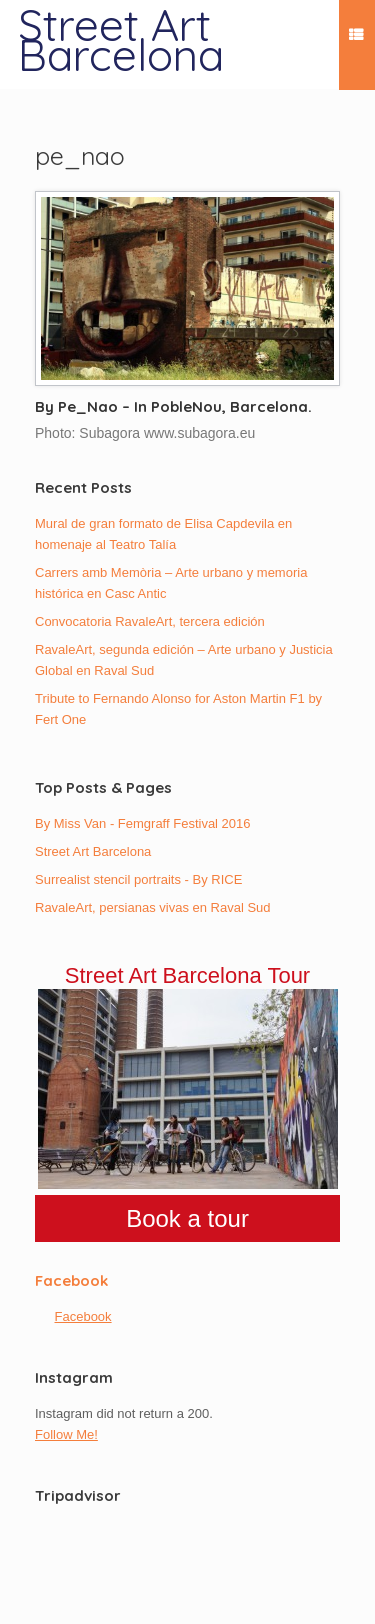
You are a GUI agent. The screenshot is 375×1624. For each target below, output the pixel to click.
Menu (356, 37)
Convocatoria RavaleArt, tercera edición (150, 621)
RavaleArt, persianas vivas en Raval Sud (153, 907)
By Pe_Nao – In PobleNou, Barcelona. (173, 406)
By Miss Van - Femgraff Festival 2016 (143, 823)
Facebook (71, 1280)
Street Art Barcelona (93, 851)
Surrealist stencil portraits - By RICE (138, 879)
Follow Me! (66, 1434)
